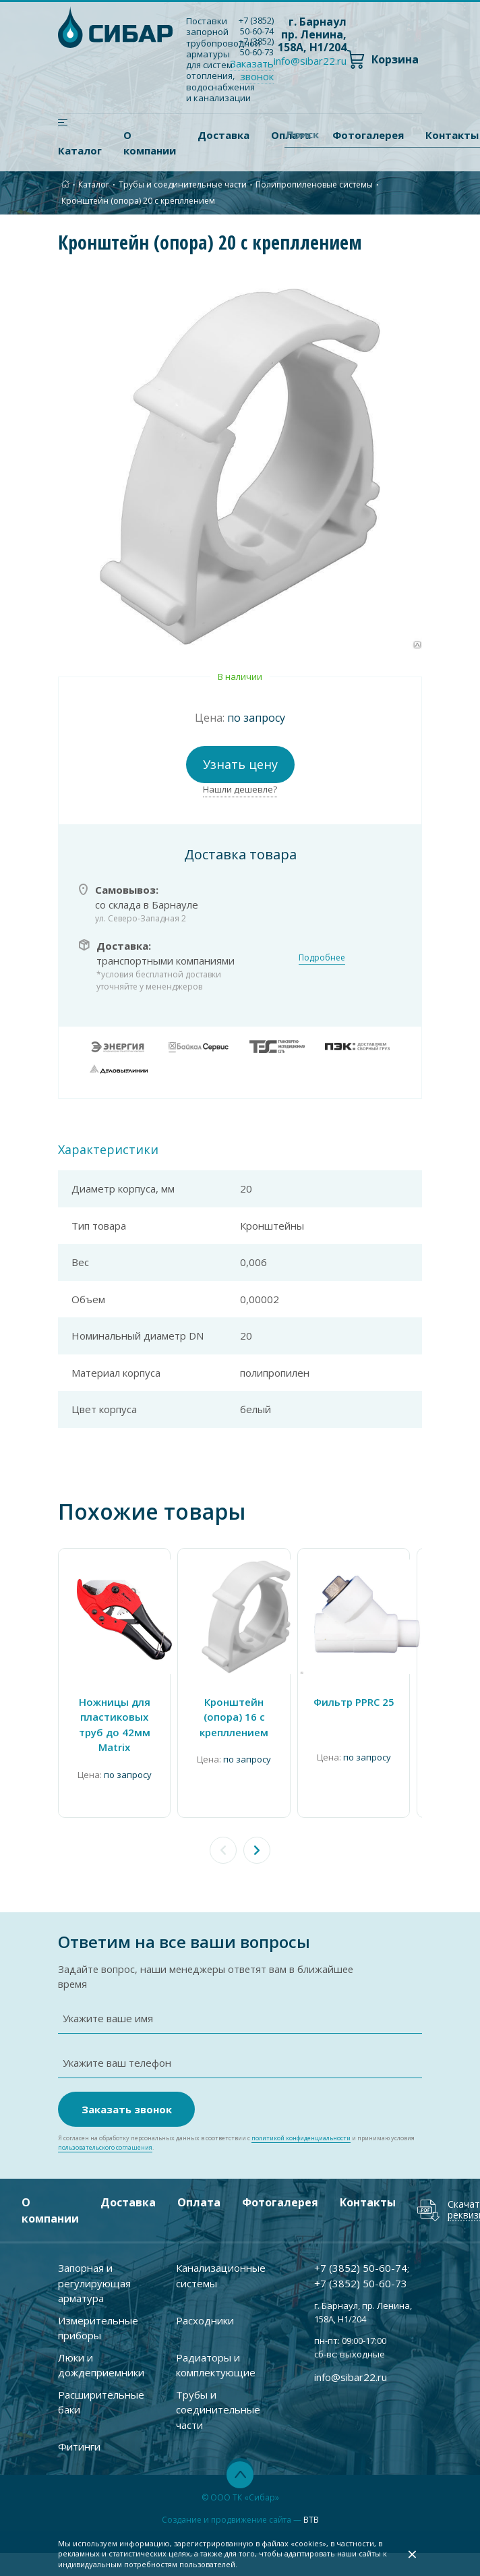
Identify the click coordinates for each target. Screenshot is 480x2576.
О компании (149, 142)
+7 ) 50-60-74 (256, 25)
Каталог (80, 150)
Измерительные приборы (98, 2311)
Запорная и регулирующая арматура (94, 2267)
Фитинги (79, 2430)
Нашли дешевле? (240, 789)
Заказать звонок (252, 70)
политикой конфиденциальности (301, 2122)
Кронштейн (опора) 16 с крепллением (233, 1717)
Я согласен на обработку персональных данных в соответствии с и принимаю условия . (236, 2127)
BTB (311, 2503)
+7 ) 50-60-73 (256, 46)
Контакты (368, 2186)
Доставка (223, 135)
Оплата (198, 2186)
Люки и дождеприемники (101, 2349)
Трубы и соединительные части (183, 184)
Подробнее (322, 957)
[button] (256, 1850)
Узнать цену (240, 764)
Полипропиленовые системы (314, 184)
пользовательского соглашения (105, 2131)
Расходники (205, 2304)
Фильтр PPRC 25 (352, 1702)
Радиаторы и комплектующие (216, 2349)
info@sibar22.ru (310, 60)
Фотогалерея (280, 2186)
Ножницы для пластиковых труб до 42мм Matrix (114, 1724)
